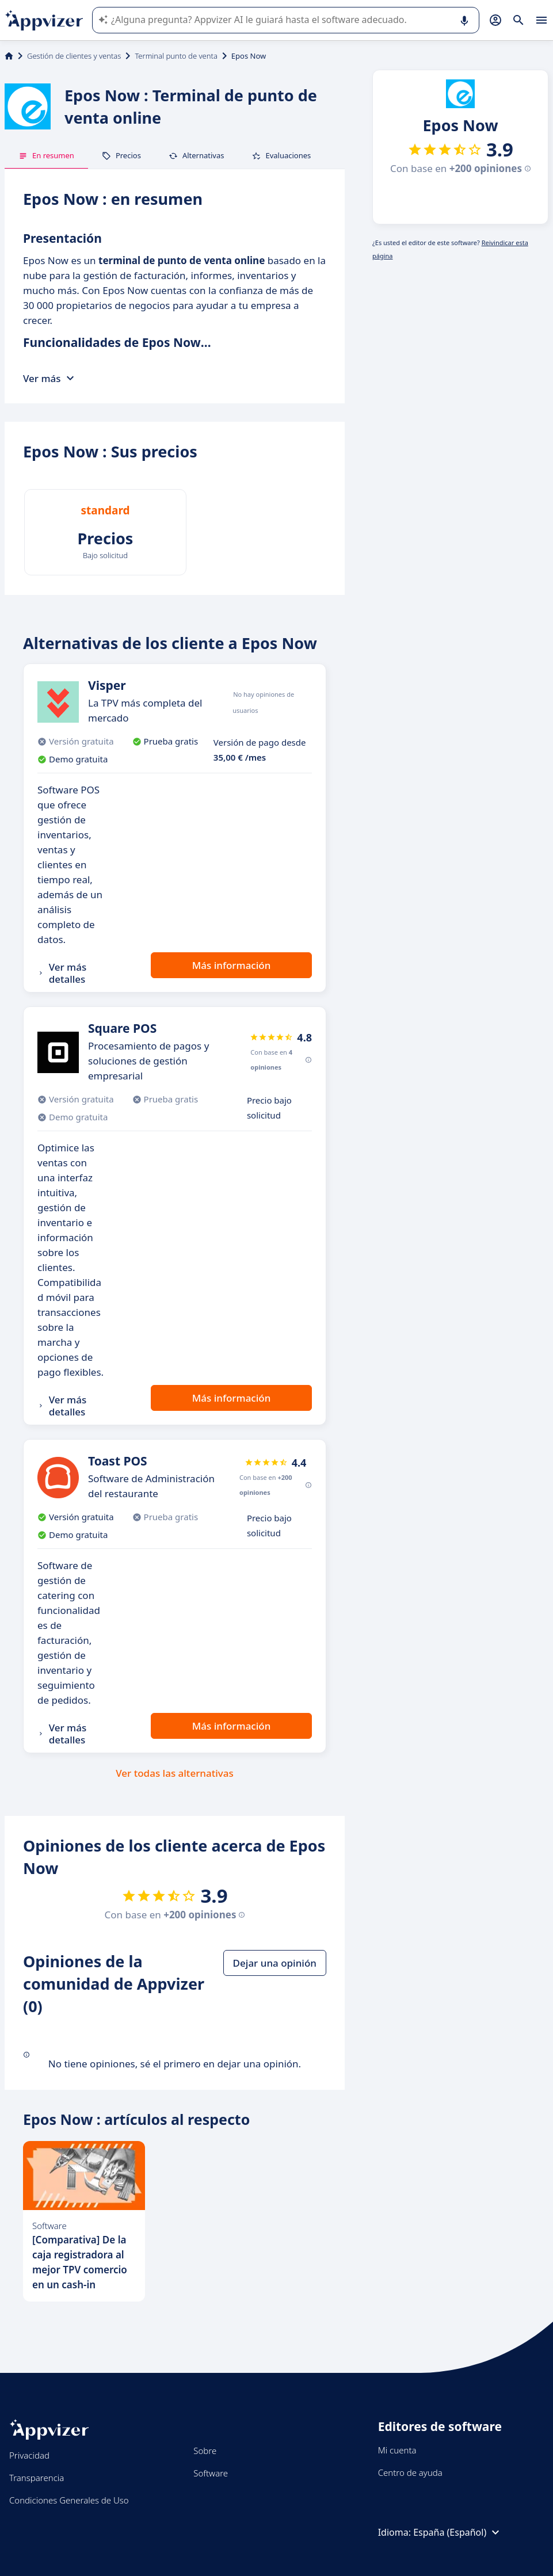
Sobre (204, 2450)
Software (210, 2473)
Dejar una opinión (274, 1963)
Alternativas (196, 155)
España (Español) (457, 2532)
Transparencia (36, 2477)
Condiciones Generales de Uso (69, 2500)
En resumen (46, 155)
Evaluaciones (281, 155)
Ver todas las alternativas (175, 1773)
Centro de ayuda (410, 2472)
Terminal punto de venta (176, 56)
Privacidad (29, 2455)
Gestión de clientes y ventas (74, 56)
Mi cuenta (397, 2450)
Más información (231, 965)
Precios (121, 155)
